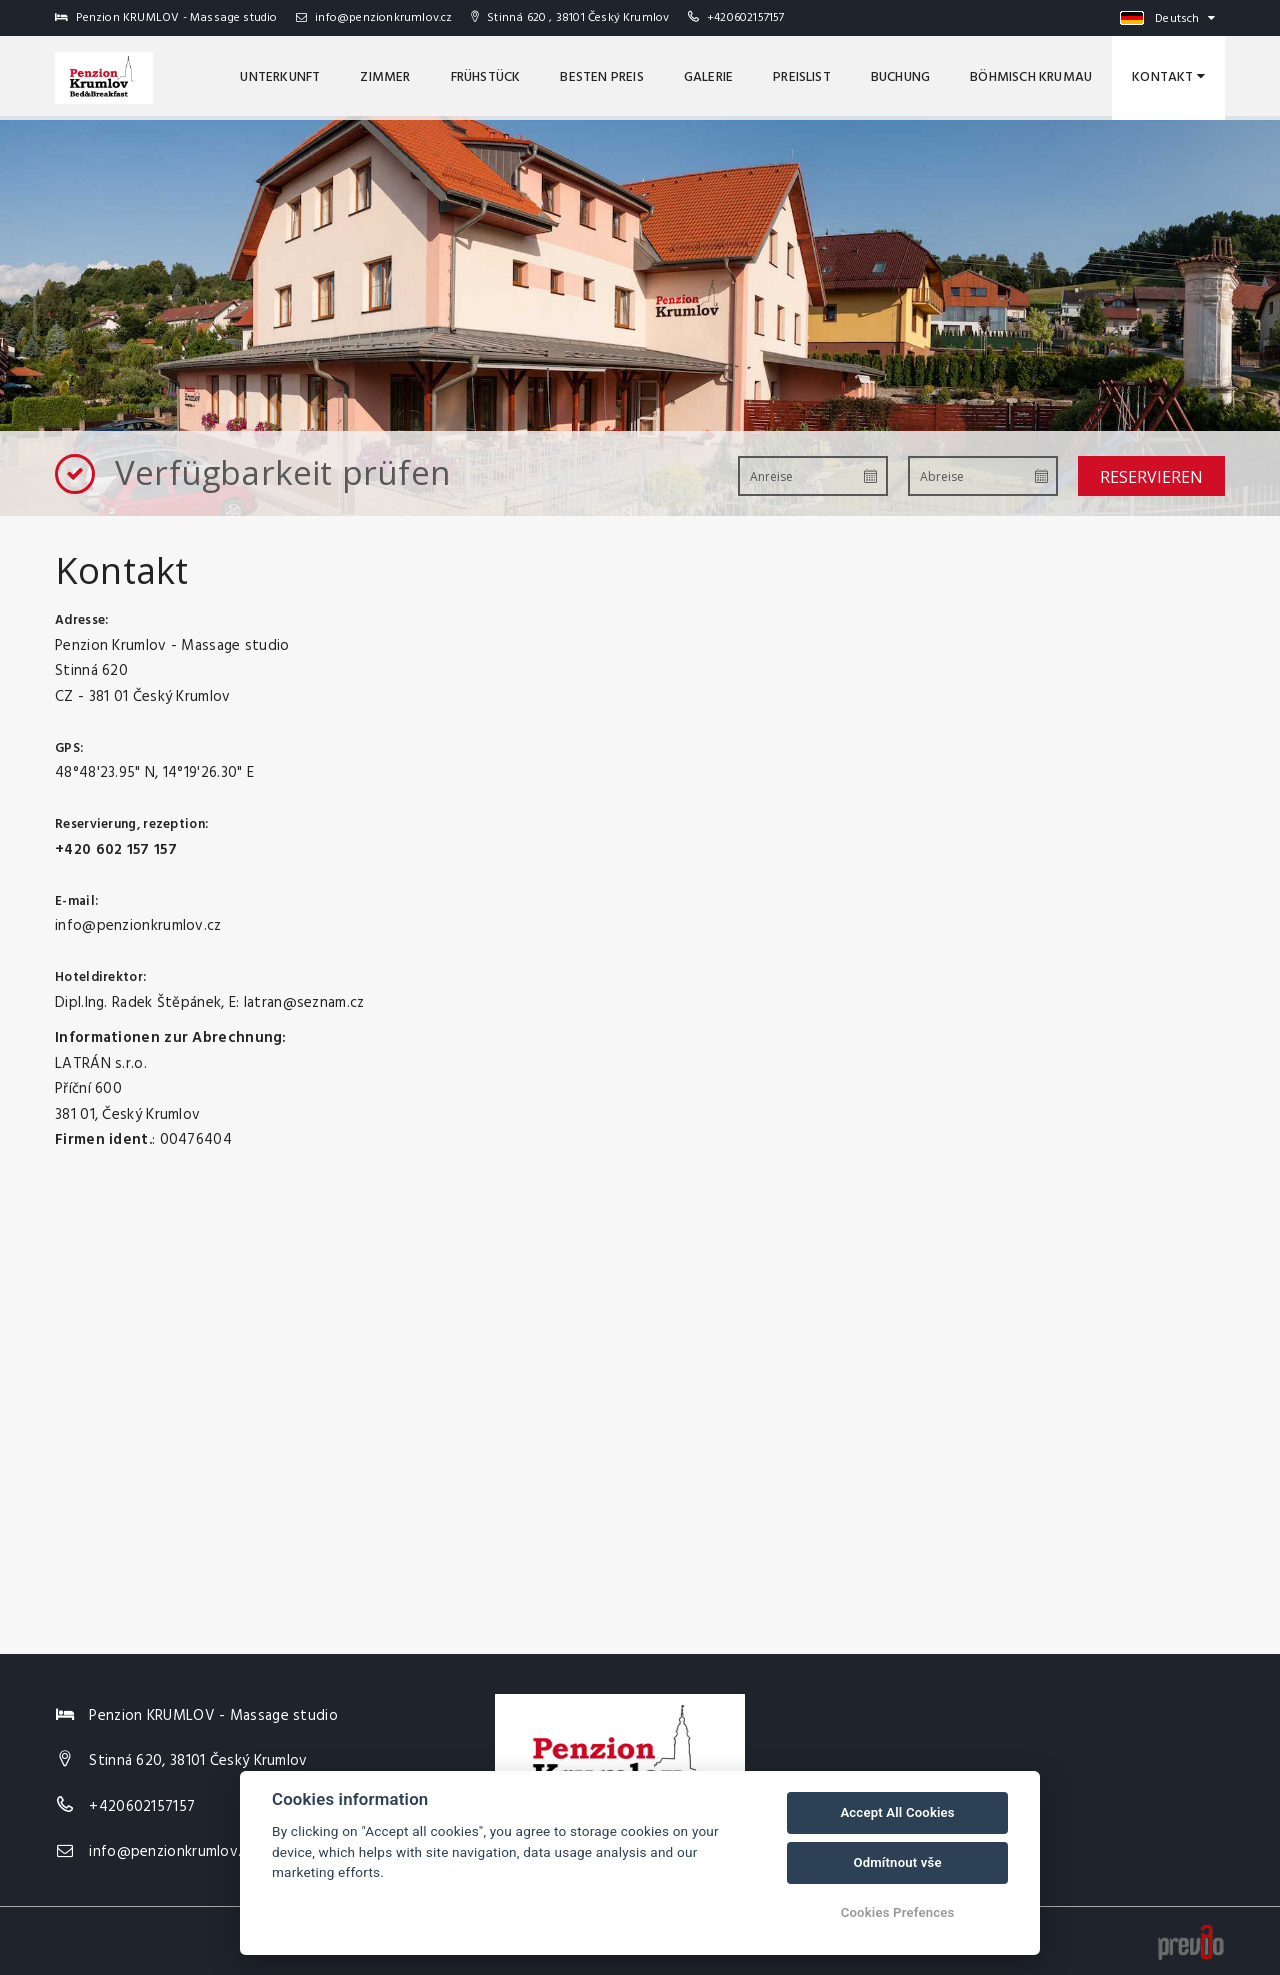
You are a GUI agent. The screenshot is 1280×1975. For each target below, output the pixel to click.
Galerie (708, 77)
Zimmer (385, 77)
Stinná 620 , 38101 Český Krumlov (570, 18)
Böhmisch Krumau (1031, 77)
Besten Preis (601, 77)
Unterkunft (280, 77)
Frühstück (486, 77)
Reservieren (1151, 477)
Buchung (900, 77)
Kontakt (1168, 77)
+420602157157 (746, 18)
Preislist (802, 77)
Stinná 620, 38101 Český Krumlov (198, 1761)
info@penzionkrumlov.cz (374, 18)
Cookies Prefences (898, 1912)
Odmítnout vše (897, 1862)
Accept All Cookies (897, 1812)
